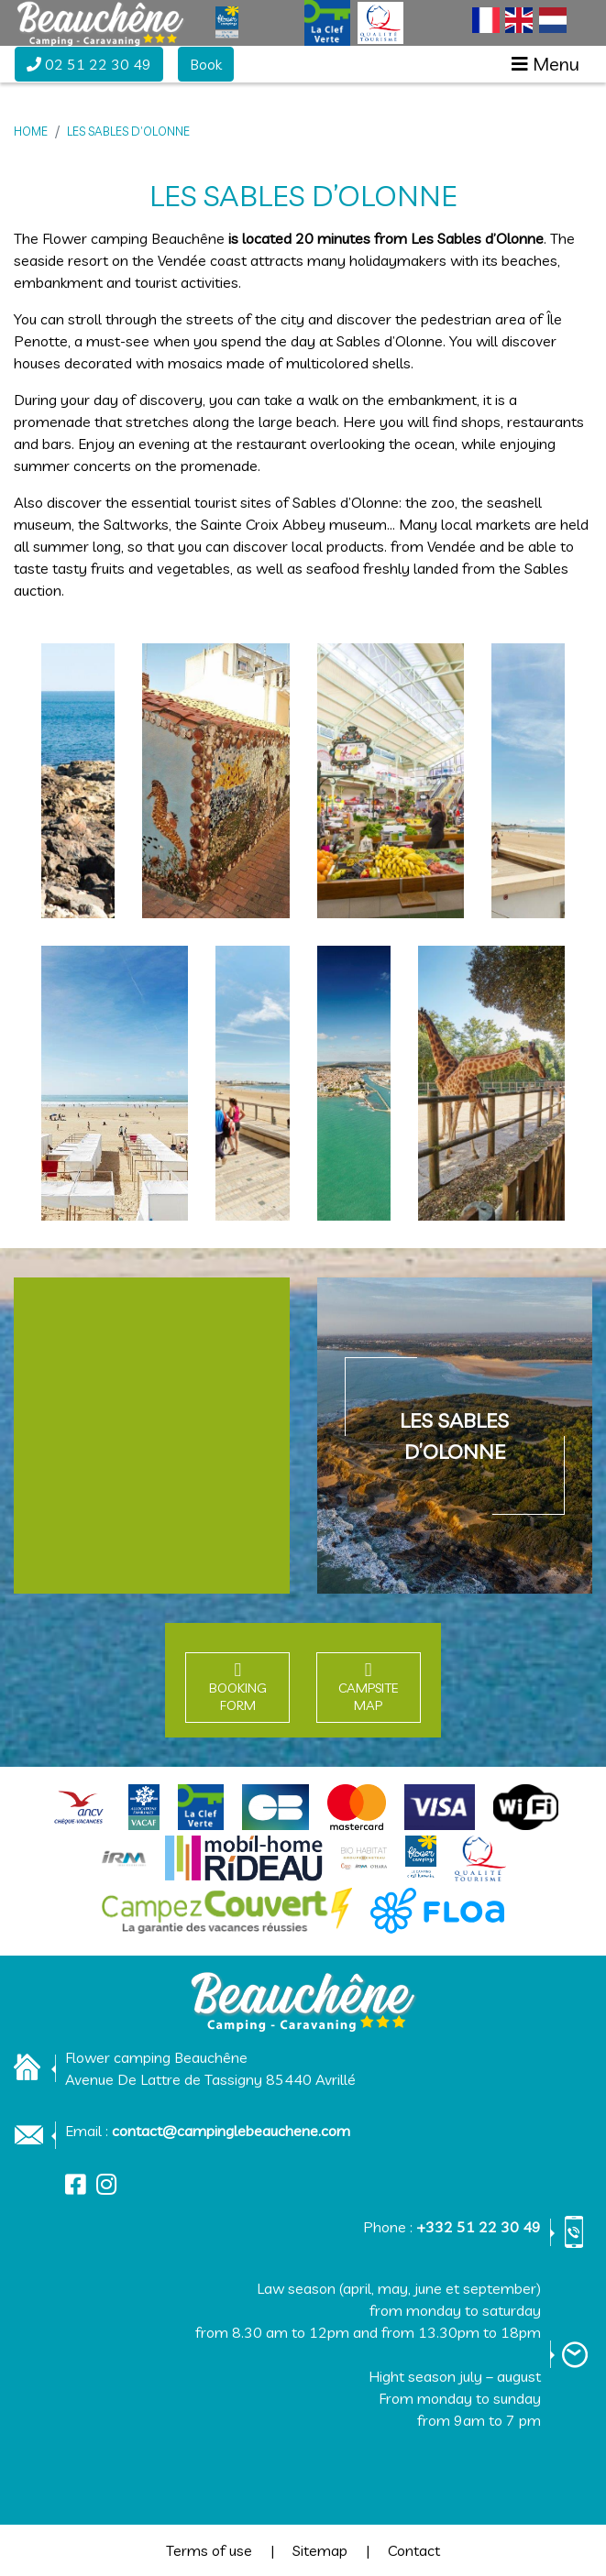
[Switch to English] (519, 20)
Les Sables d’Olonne (128, 131)
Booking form (238, 1697)
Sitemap (319, 2550)
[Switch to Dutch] (553, 20)
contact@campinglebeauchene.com (231, 2130)
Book (206, 64)
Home (31, 131)
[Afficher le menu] (545, 64)
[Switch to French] (486, 20)
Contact (414, 2550)
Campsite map (368, 1697)
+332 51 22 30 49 (478, 2227)
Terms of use (209, 2550)
